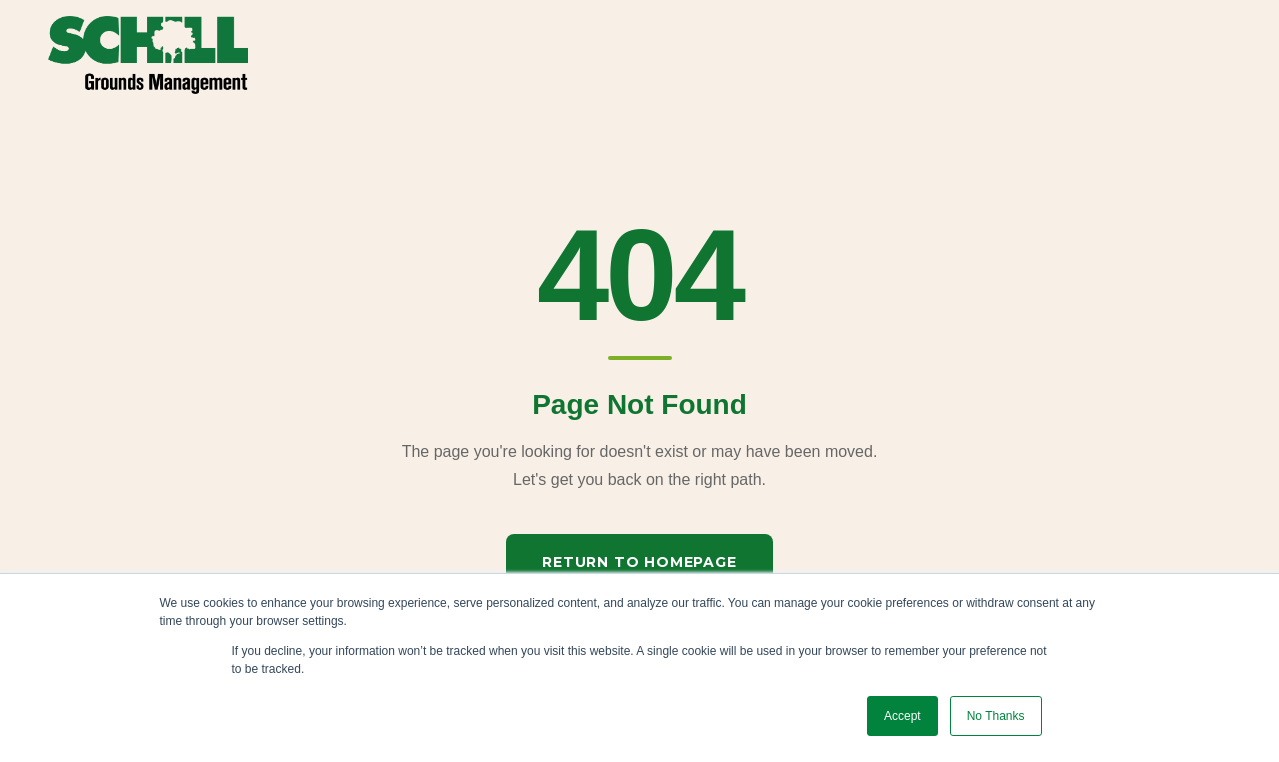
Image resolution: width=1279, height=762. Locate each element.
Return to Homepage (639, 562)
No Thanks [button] (996, 716)
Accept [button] (902, 716)
